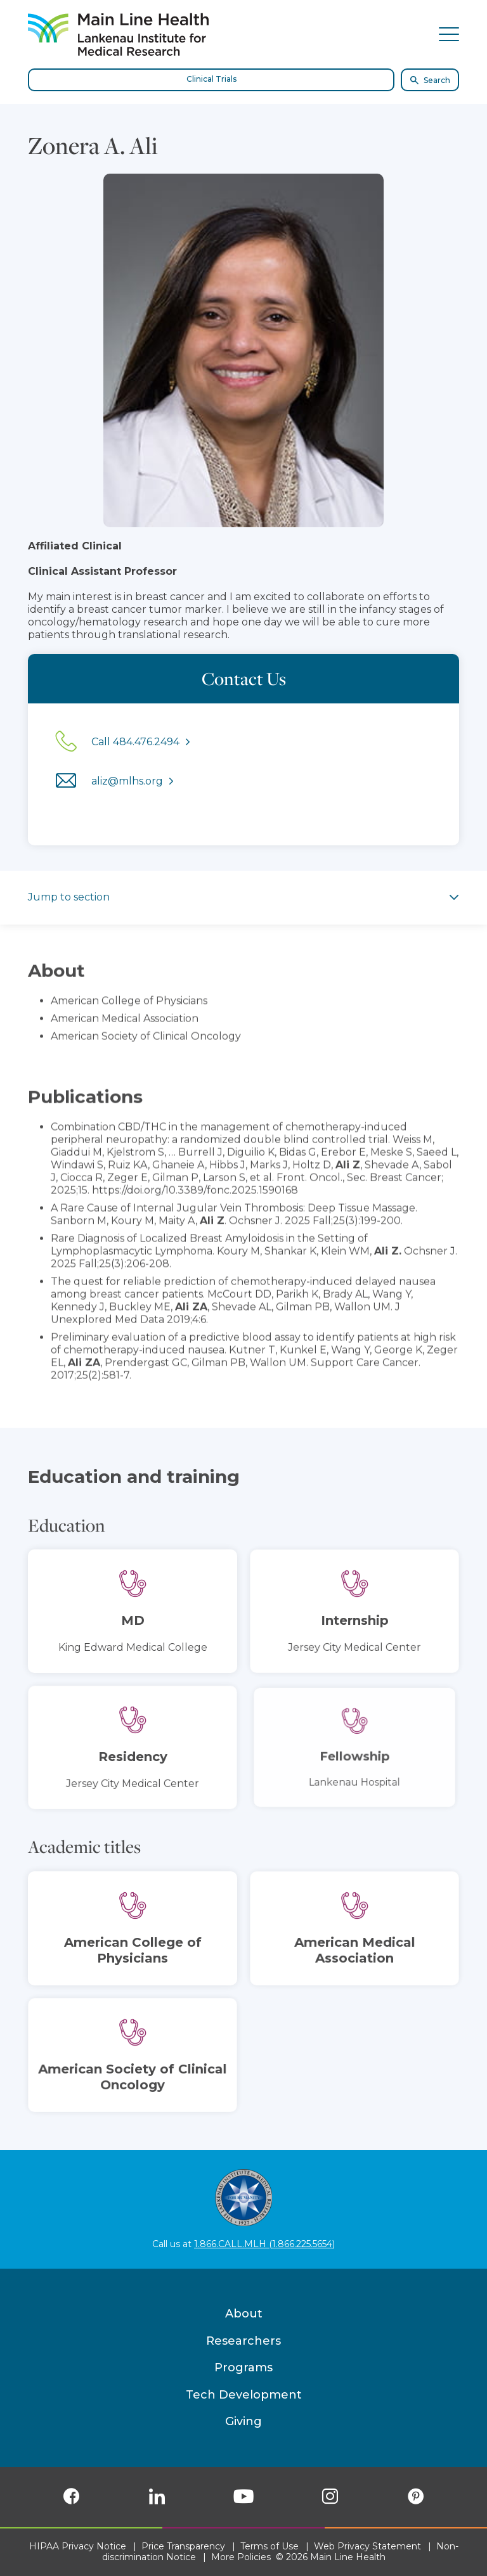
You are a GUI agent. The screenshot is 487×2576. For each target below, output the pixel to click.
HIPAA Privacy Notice (77, 2546)
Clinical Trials (211, 79)
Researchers (243, 2341)
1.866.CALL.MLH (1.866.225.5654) (264, 2244)
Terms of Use (269, 2546)
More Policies (241, 2557)
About (244, 2314)
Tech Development (244, 2395)
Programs (243, 2367)
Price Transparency (183, 2546)
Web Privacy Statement (367, 2546)
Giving (243, 2421)
